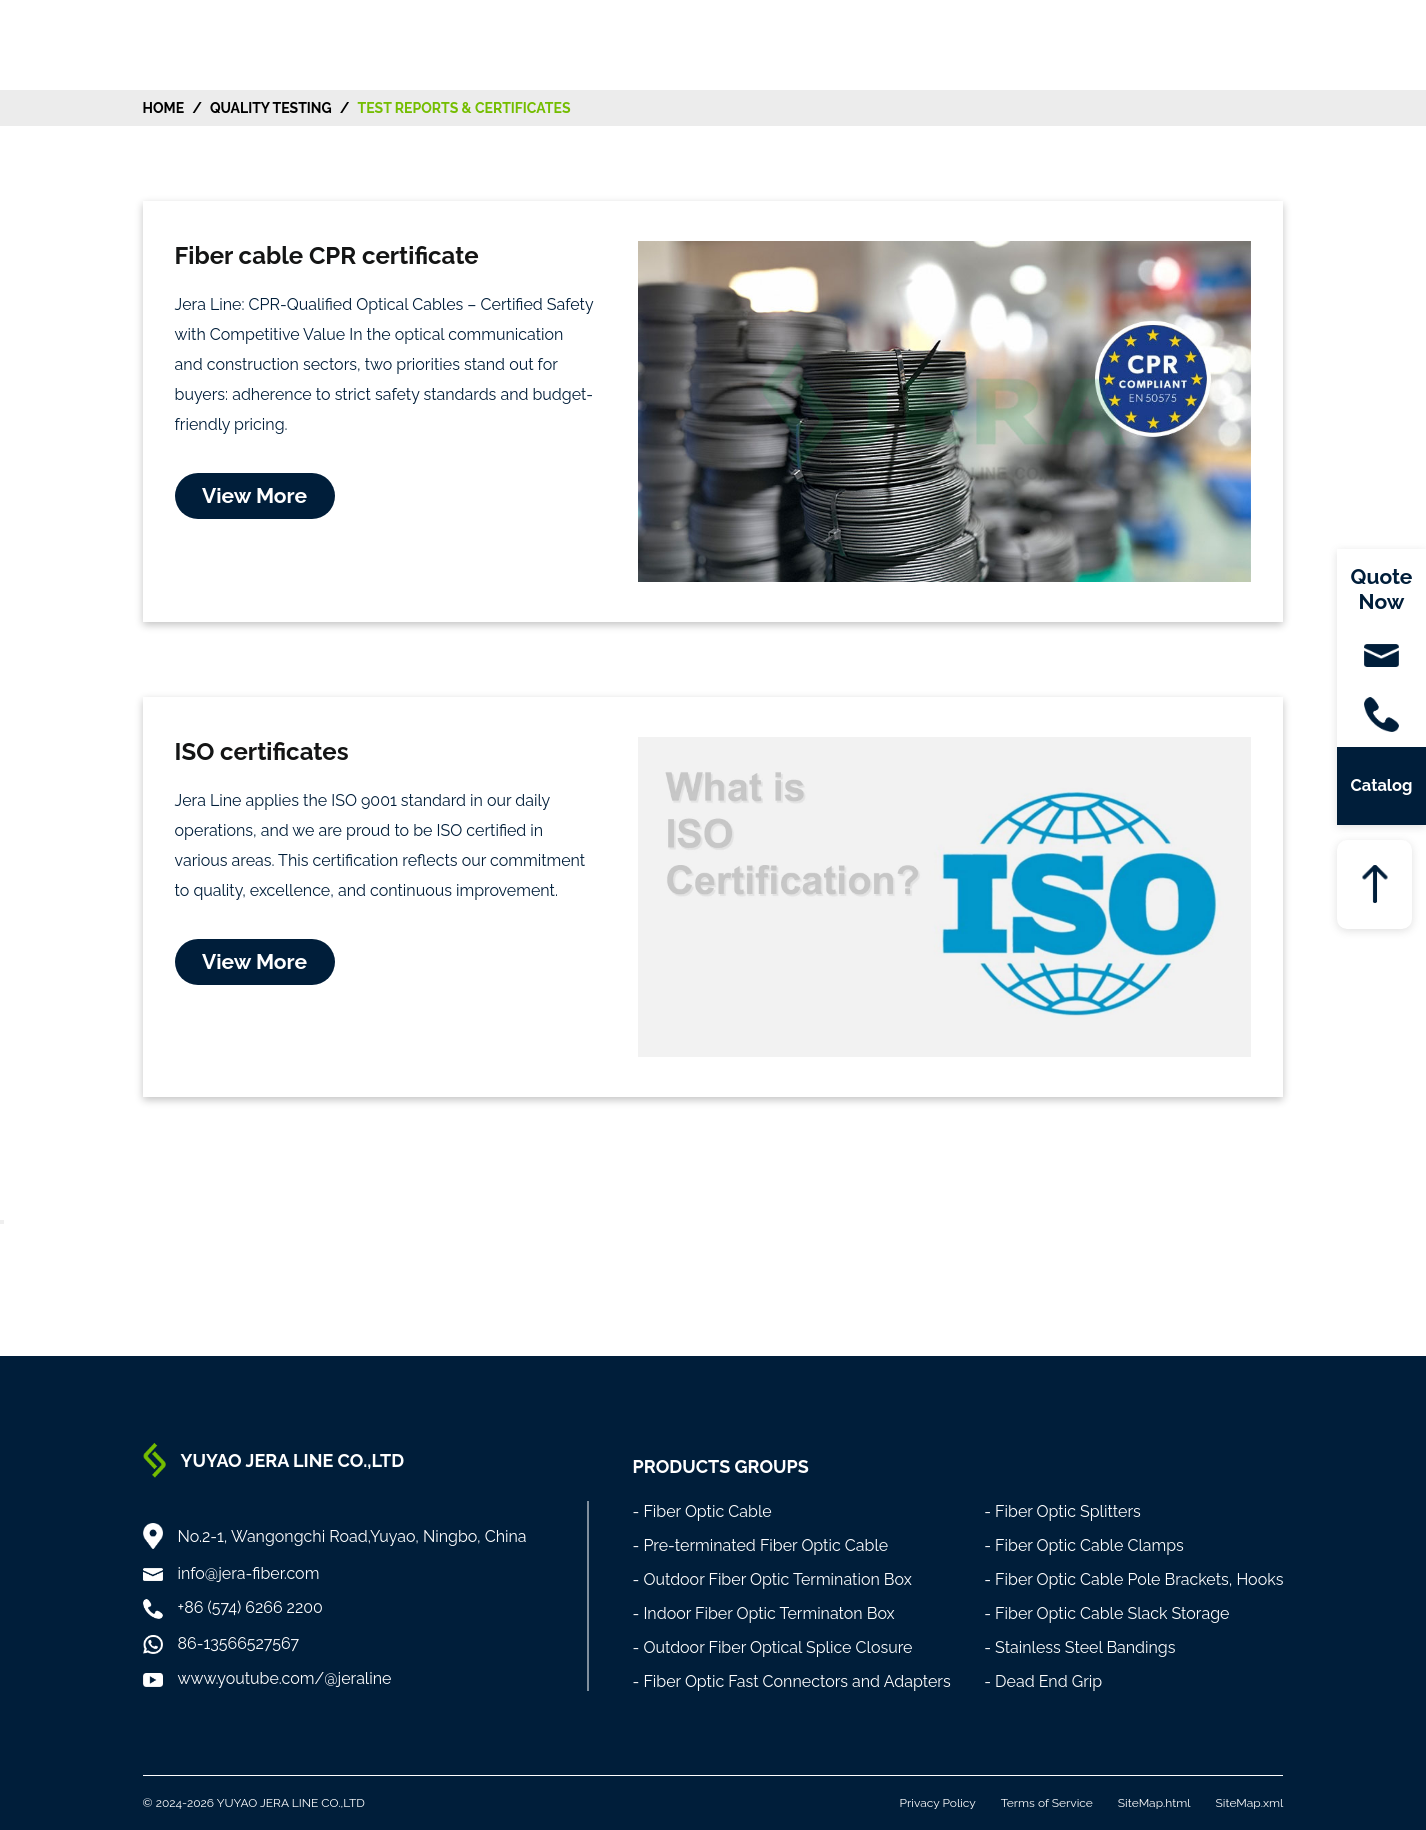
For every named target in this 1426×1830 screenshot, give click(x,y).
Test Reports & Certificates (463, 108)
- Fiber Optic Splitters (1062, 1511)
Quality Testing (271, 108)
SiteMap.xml (1250, 1803)
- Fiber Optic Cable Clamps (1084, 1545)
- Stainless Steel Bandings (1079, 1647)
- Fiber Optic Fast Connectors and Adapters (792, 1681)
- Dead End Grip (1043, 1681)
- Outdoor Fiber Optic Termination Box (772, 1579)
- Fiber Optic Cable (702, 1511)
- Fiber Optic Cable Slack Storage (1106, 1613)
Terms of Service (1047, 1803)
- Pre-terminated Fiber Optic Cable (761, 1545)
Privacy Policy (938, 1803)
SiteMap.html (1154, 1803)
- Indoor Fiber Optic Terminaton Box (764, 1613)
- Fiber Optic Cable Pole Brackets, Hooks (1133, 1579)
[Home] (126, 43)
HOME (164, 108)
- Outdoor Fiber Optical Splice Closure (773, 1647)
